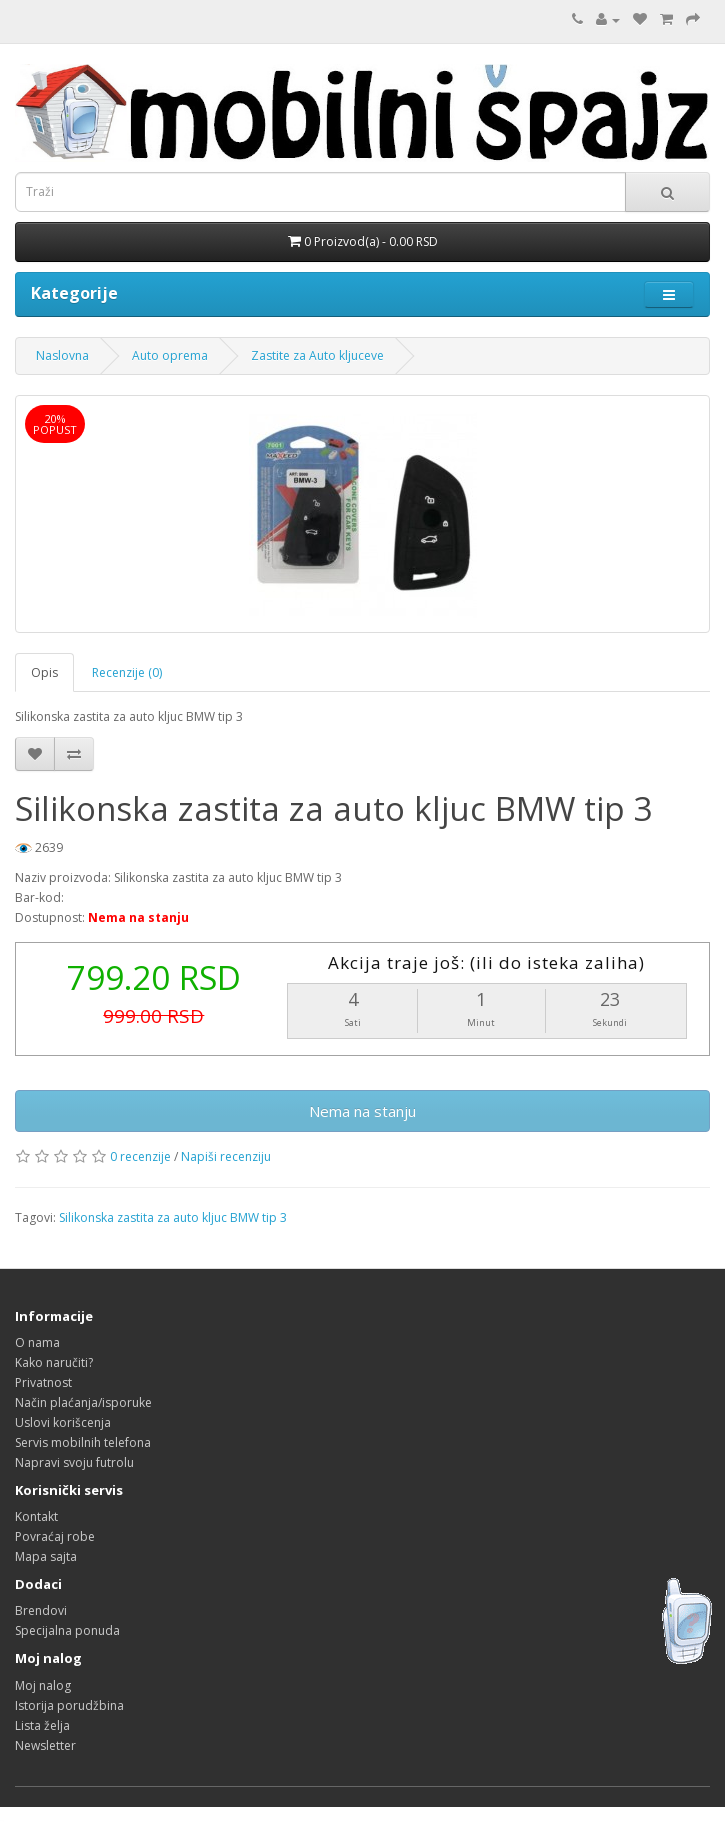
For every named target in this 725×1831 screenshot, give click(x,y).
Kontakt (36, 1516)
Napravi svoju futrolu (74, 1462)
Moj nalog (43, 1685)
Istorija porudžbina (69, 1705)
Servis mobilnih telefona (83, 1442)
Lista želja (42, 1725)
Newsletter (45, 1745)
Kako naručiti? (54, 1362)
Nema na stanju (362, 1111)
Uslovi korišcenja (63, 1422)
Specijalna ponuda (67, 1630)
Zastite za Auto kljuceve (317, 355)
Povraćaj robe (55, 1536)
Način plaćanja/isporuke (83, 1402)
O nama (37, 1342)
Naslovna (62, 355)
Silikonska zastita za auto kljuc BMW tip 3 (173, 1217)
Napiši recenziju (226, 1156)
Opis (44, 672)
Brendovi (41, 1610)
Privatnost (43, 1382)
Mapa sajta (46, 1556)
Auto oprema (170, 355)
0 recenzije (140, 1156)
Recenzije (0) (127, 672)
